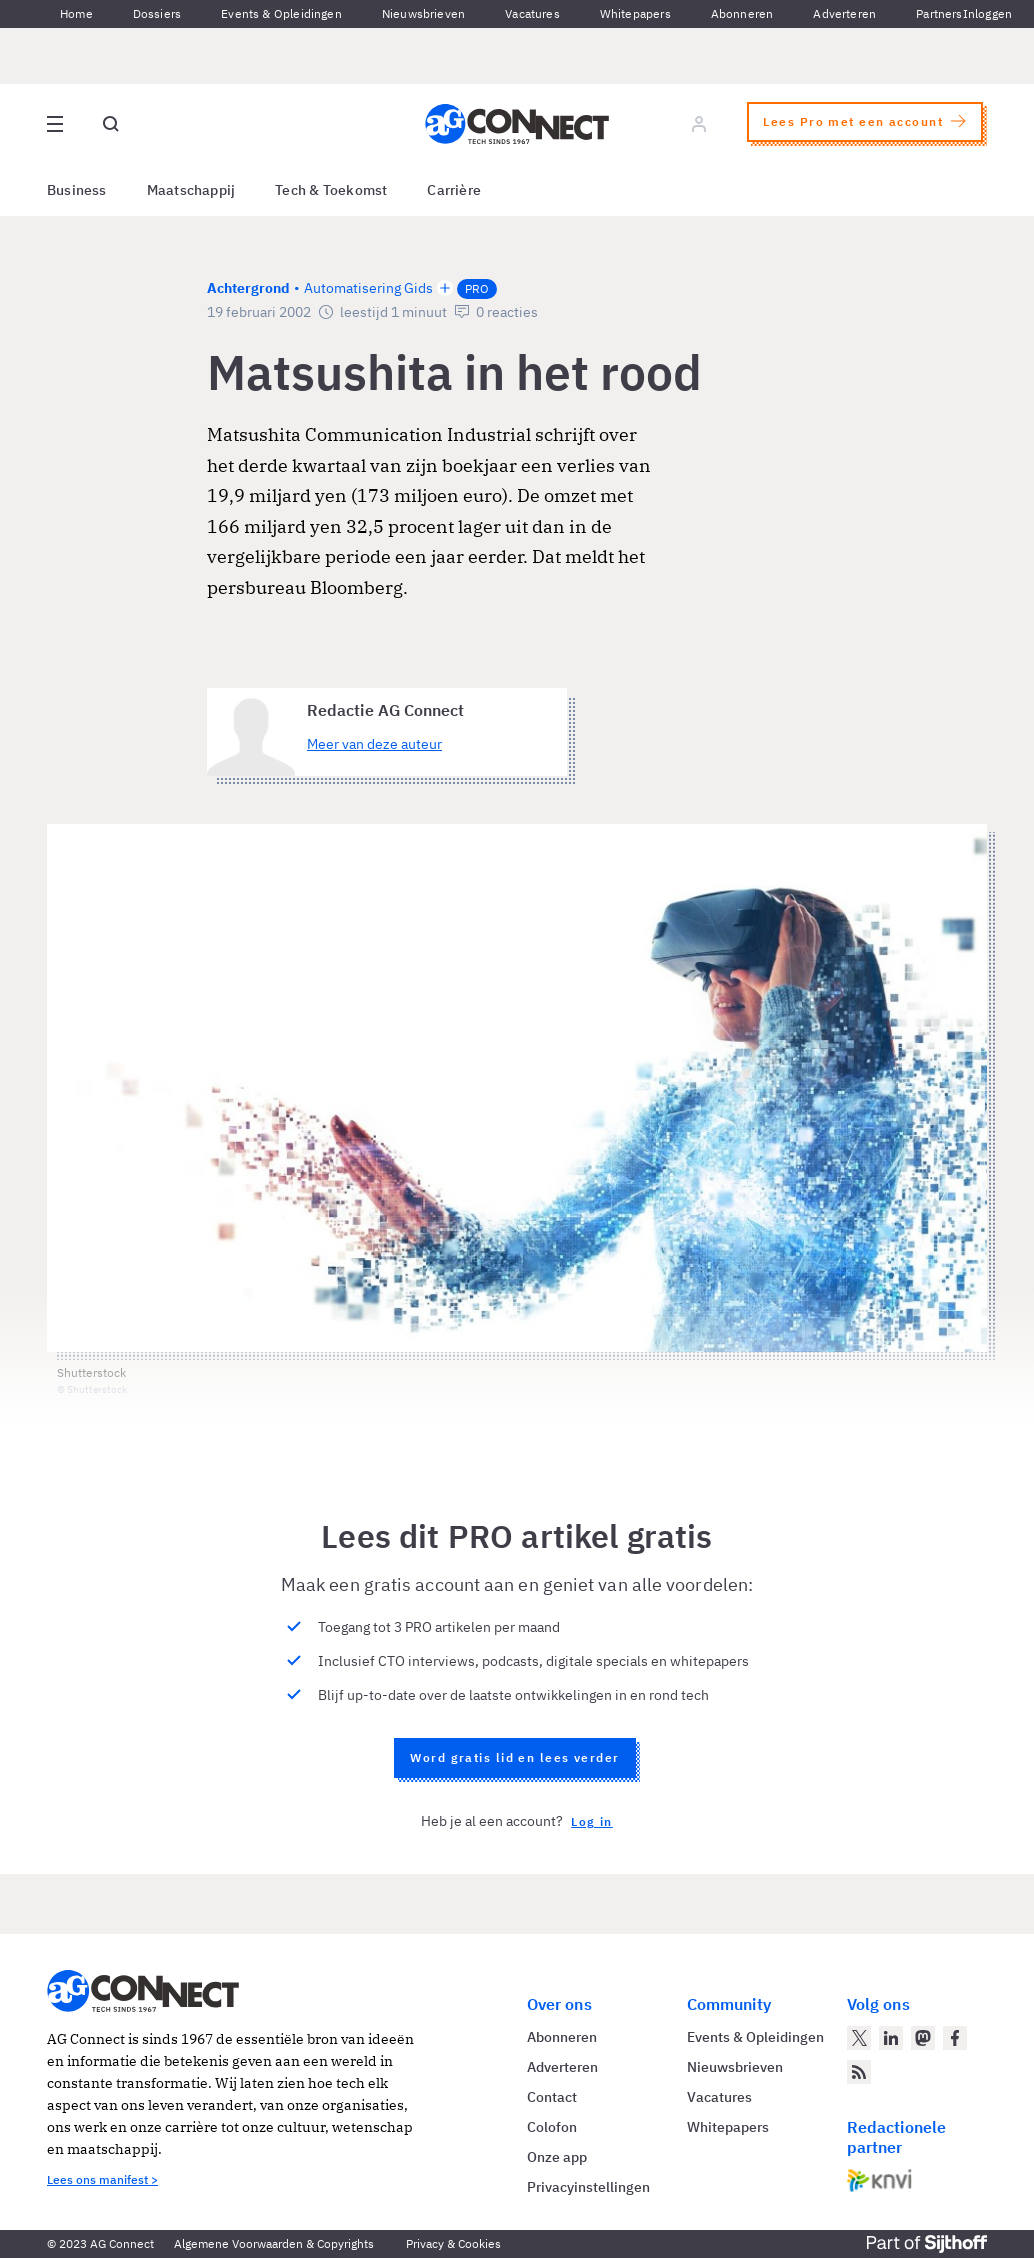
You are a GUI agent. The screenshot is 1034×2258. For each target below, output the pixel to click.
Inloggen (987, 13)
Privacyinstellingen (588, 2187)
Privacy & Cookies (453, 2243)
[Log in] (699, 124)
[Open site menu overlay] (55, 124)
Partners (939, 13)
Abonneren (742, 13)
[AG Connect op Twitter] (859, 2038)
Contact (552, 2097)
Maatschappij (191, 190)
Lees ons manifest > (102, 2179)
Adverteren (844, 13)
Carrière (454, 190)
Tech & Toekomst (331, 190)
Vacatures (532, 13)
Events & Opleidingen (281, 13)
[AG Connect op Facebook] (955, 2038)
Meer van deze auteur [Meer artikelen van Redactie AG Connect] (374, 744)
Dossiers (157, 13)
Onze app (557, 2157)
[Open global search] (111, 124)
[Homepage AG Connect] (517, 124)
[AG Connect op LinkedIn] (891, 2038)
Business (77, 190)
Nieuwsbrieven (423, 13)
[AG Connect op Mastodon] (923, 2038)
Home (76, 13)
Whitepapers (635, 13)
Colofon (552, 2127)
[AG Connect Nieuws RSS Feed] (859, 2072)
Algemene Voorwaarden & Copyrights (274, 2243)
